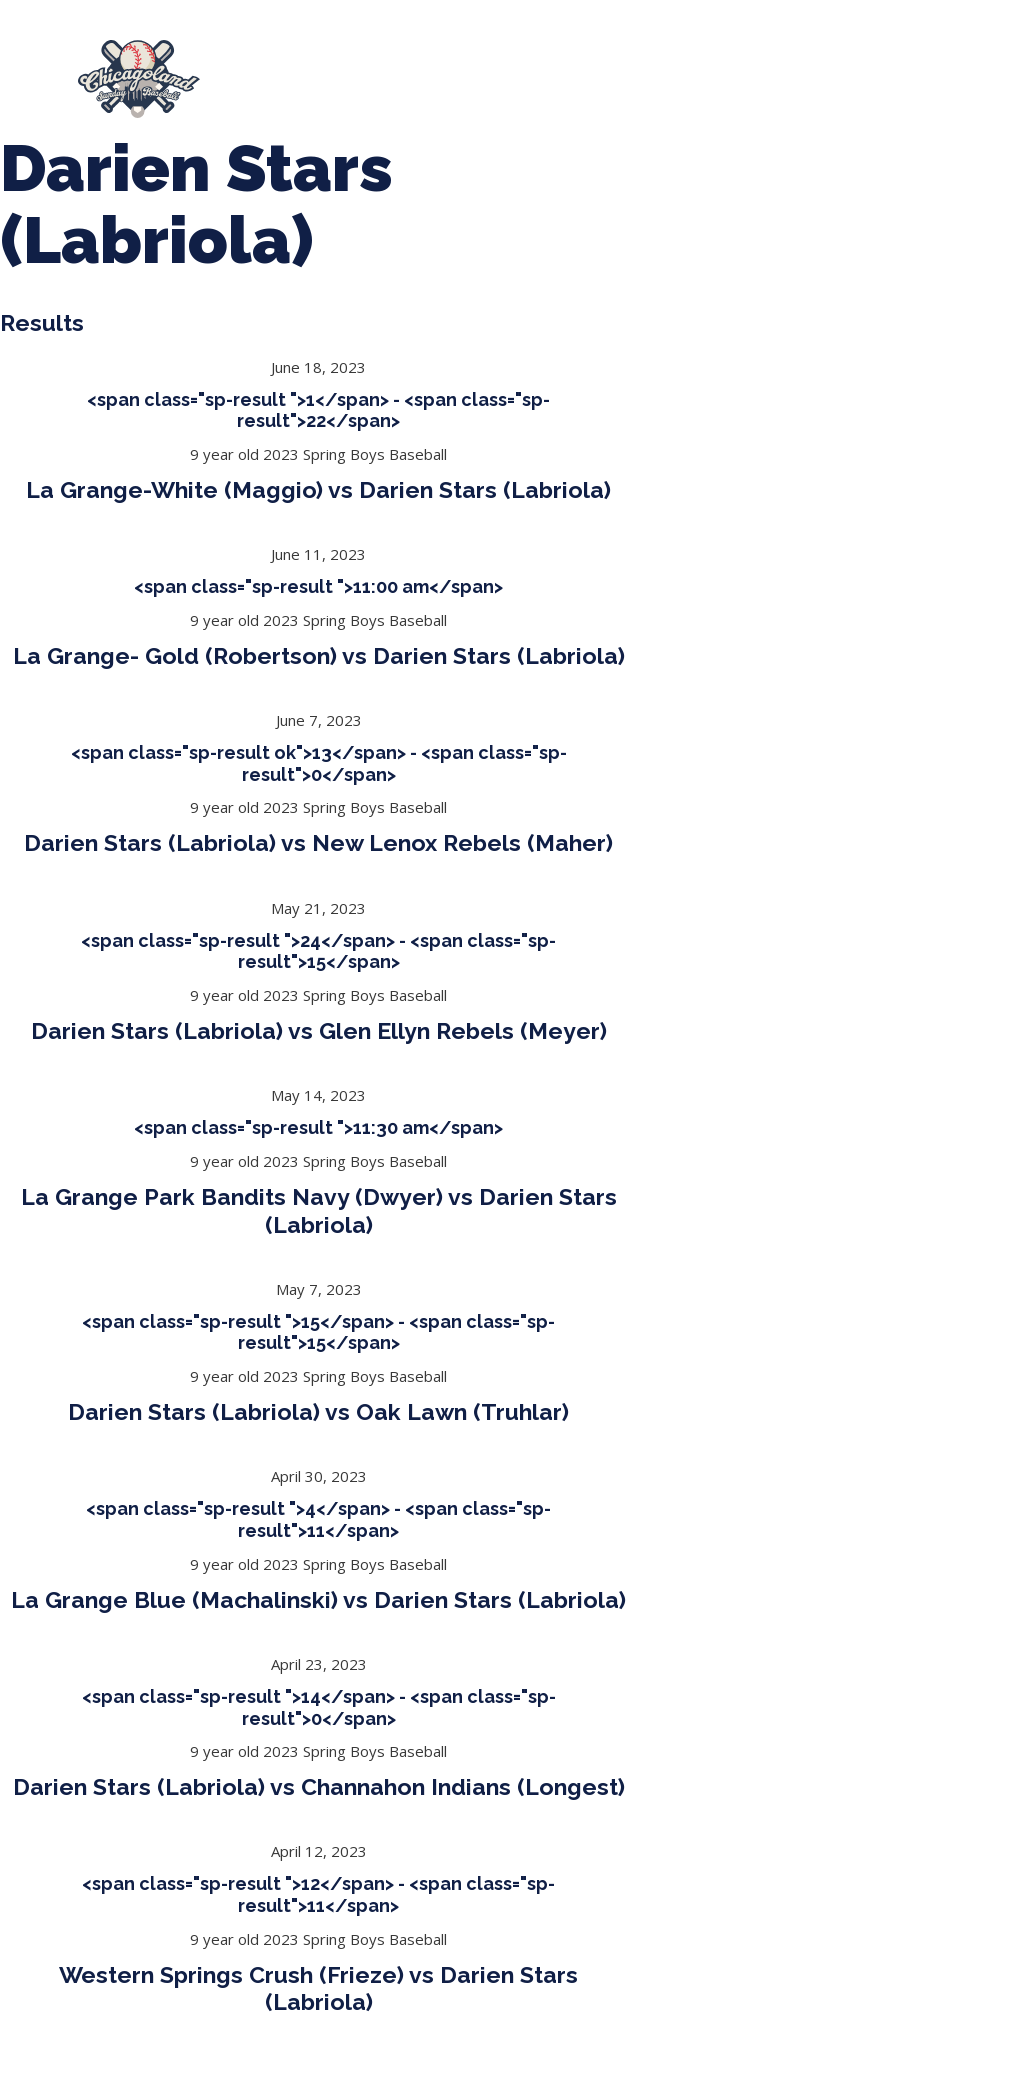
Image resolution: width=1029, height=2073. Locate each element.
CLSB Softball (765, 70)
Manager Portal (678, 89)
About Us (293, 70)
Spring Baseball (442, 70)
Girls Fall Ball (516, 89)
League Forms (837, 88)
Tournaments (607, 70)
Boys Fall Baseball (345, 89)
